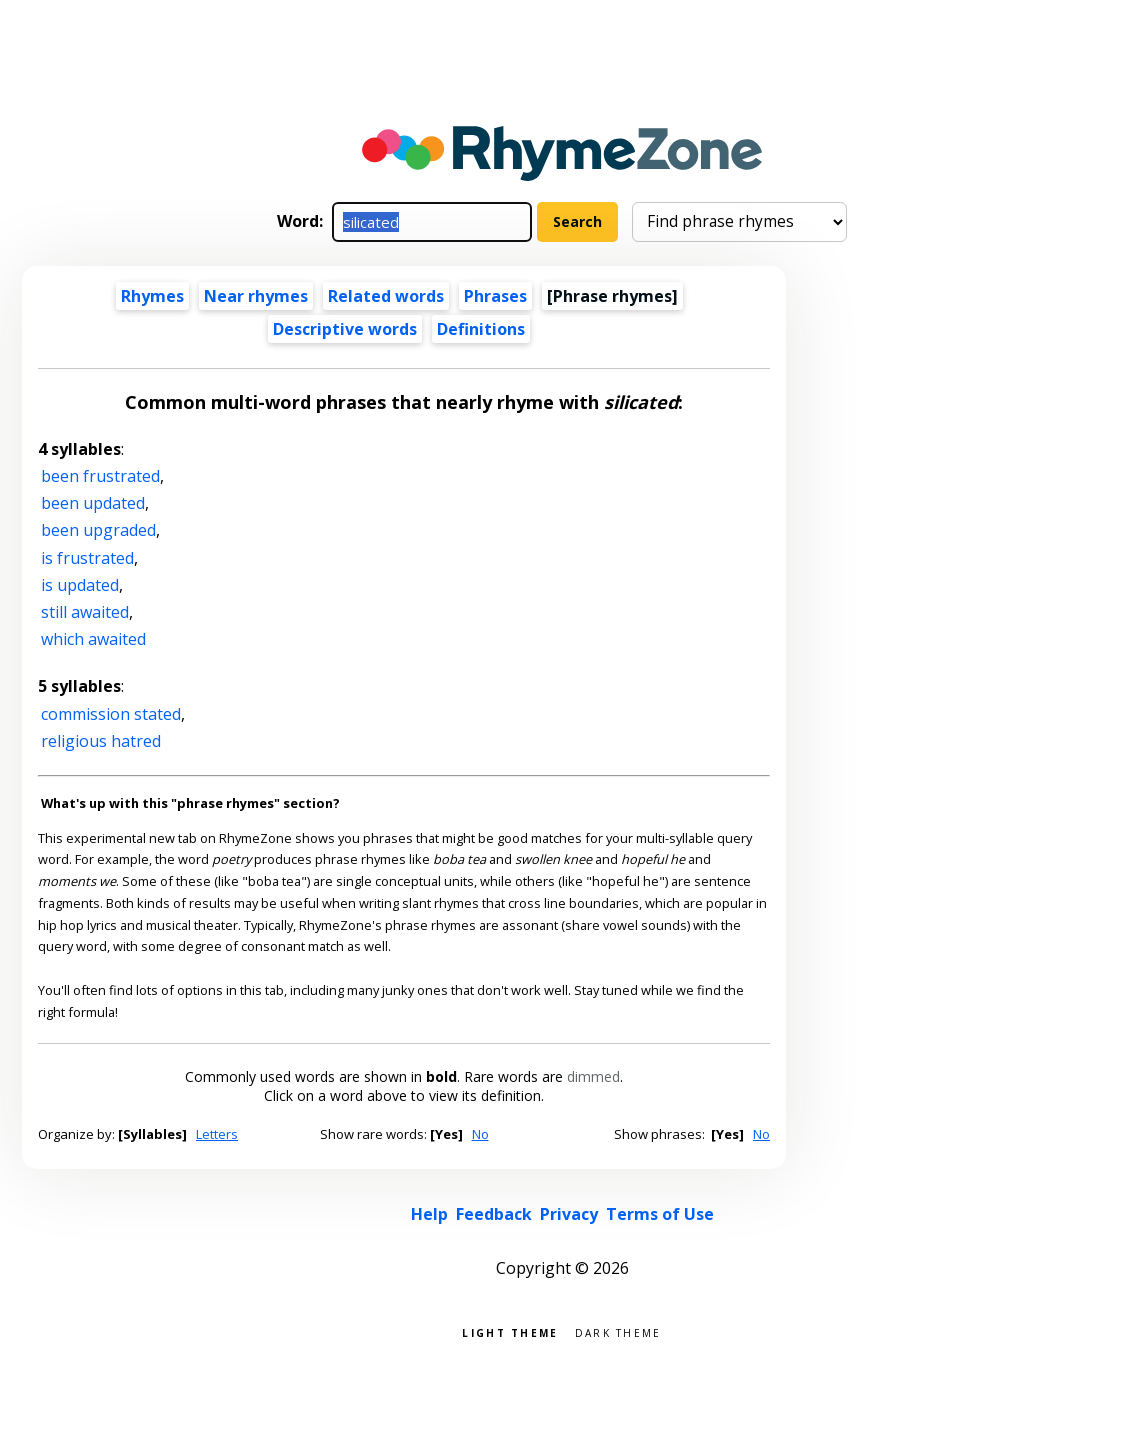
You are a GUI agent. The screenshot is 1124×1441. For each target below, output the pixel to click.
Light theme (510, 1331)
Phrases (495, 296)
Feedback (494, 1214)
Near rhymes (256, 296)
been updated (93, 503)
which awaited (93, 639)
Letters (217, 1134)
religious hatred (101, 741)
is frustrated (87, 558)
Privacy (569, 1214)
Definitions (481, 329)
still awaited (85, 612)
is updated (80, 585)
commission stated (111, 714)
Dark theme (618, 1331)
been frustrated (100, 476)
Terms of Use (660, 1214)
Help (429, 1214)
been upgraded (98, 530)
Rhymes (152, 296)
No (480, 1134)
